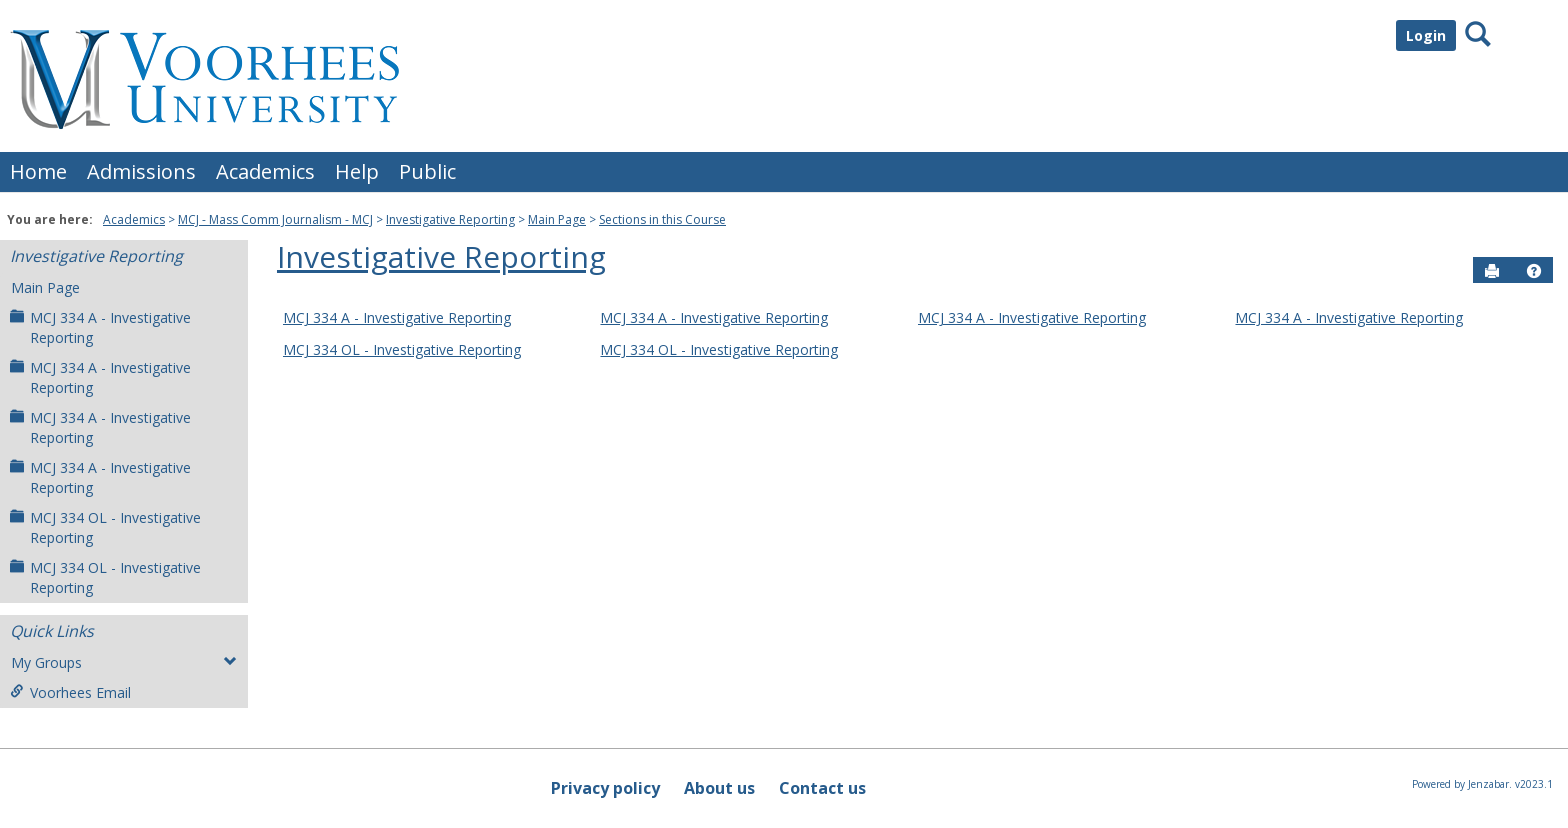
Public (427, 171)
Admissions (141, 171)
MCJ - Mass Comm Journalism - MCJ (275, 219)
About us (719, 788)
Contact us (822, 788)
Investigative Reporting (450, 219)
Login (1426, 35)
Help (357, 171)
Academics (265, 171)
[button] (1534, 271)
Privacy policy (605, 788)
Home (38, 171)
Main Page (557, 219)
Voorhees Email (70, 692)
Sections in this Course (662, 219)
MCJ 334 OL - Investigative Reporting (105, 527)
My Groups (124, 662)
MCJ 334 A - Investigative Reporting (100, 327)
